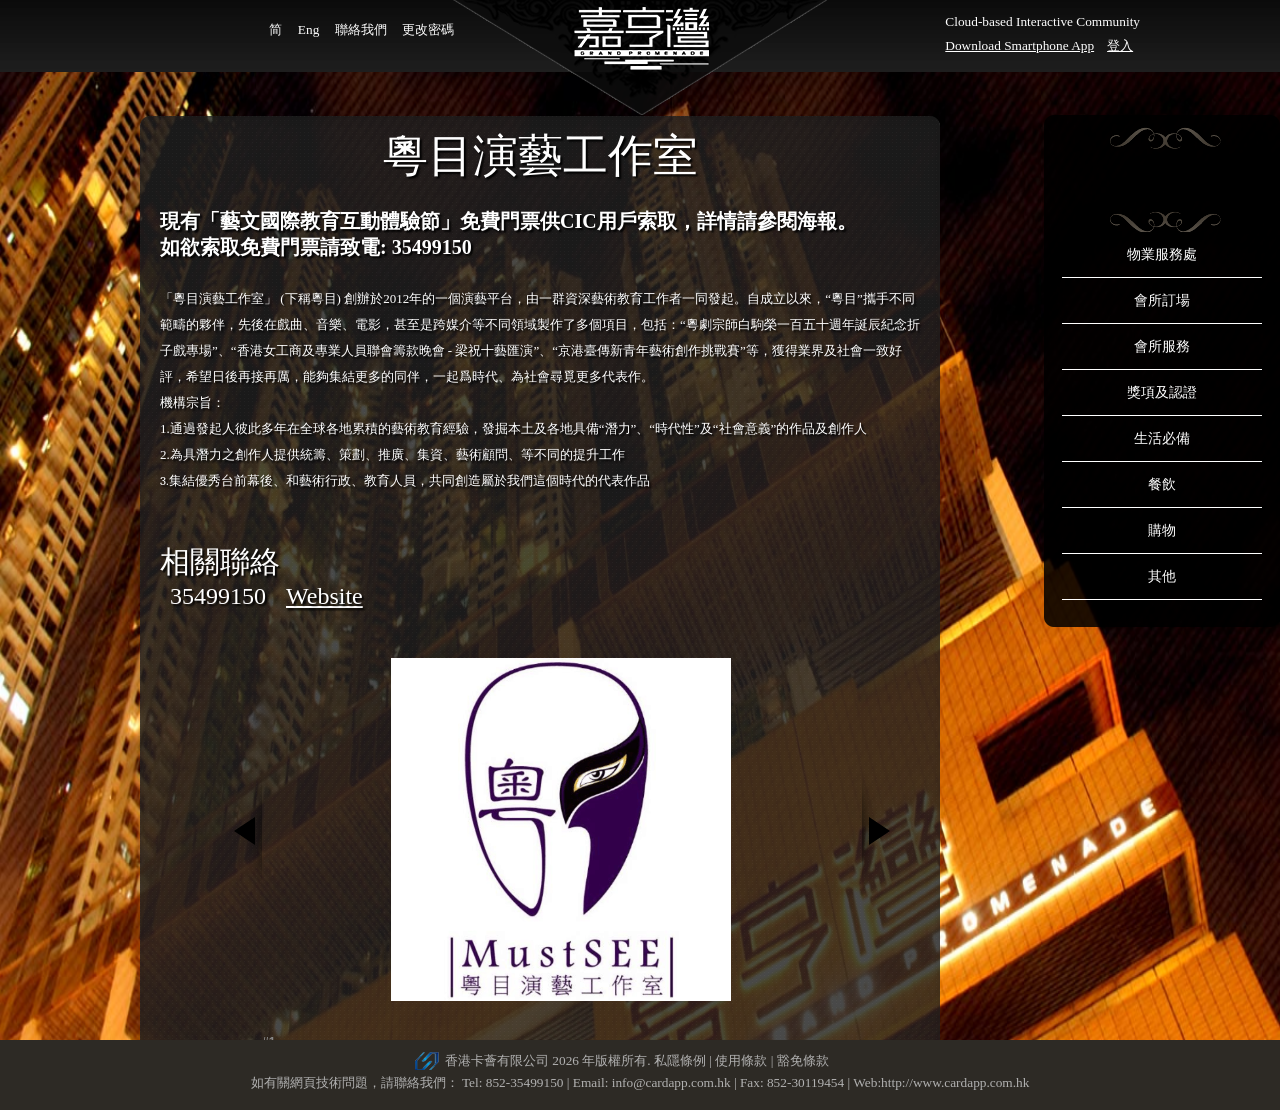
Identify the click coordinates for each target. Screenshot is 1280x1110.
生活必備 (1162, 438)
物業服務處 (1162, 254)
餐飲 (1162, 484)
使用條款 (741, 1060)
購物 (1162, 530)
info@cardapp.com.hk (673, 1082)
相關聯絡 (220, 561)
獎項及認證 (1162, 392)
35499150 (218, 596)
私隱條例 (680, 1060)
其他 (1162, 576)
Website (324, 596)
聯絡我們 (361, 29)
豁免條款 (803, 1060)
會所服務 (1162, 346)
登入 (1120, 45)
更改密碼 (428, 29)
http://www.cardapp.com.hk (955, 1082)
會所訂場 (1162, 300)
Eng (308, 29)
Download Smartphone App (1019, 45)
